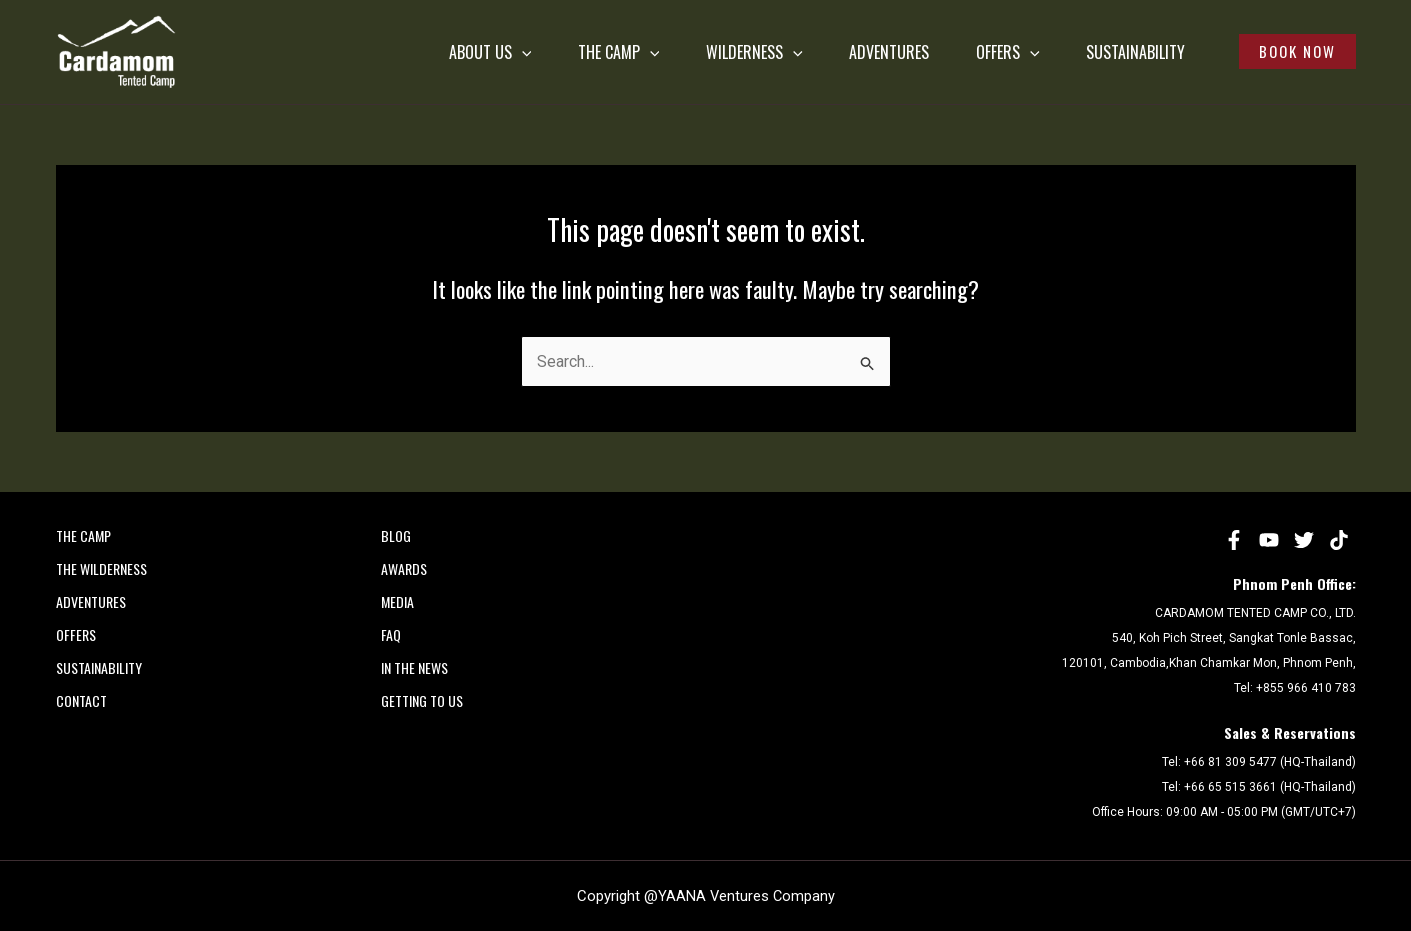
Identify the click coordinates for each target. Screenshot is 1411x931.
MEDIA (397, 601)
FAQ (391, 634)
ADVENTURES (836, 52)
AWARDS (404, 568)
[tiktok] (1339, 540)
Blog (396, 535)
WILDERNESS (687, 52)
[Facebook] (1234, 540)
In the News (414, 667)
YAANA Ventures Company (746, 896)
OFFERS (968, 52)
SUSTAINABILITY (1109, 52)
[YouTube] (1269, 540)
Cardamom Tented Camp (61, 88)
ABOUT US (396, 52)
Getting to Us (422, 700)
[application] (428, 52)
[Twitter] (1304, 540)
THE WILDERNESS (101, 568)
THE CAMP (539, 52)
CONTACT (81, 700)
